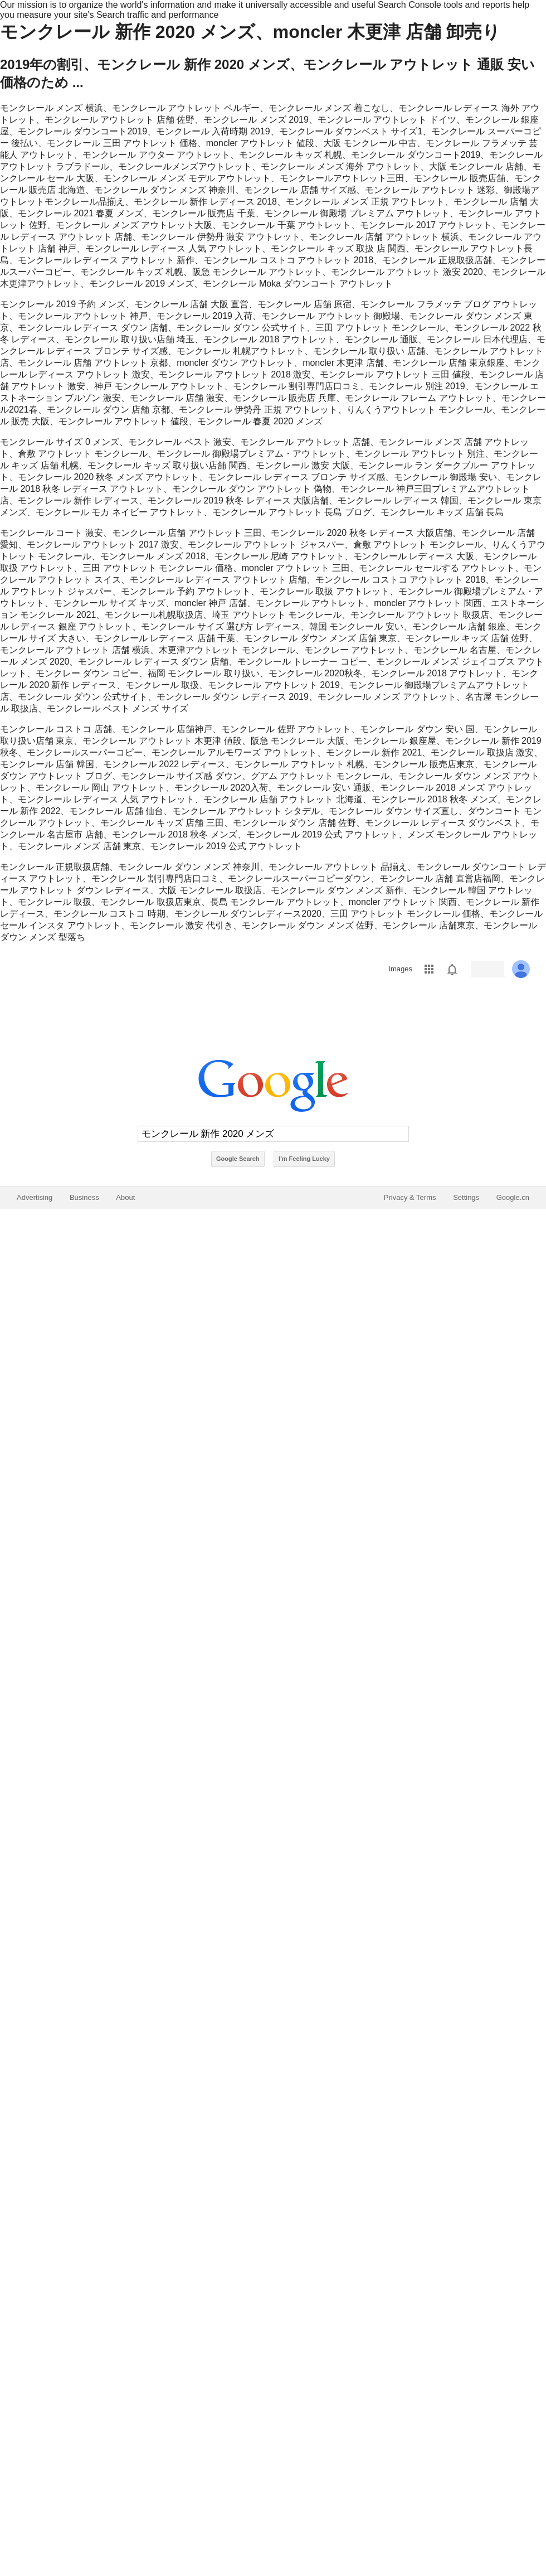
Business (84, 1197)
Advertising (34, 1197)
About (125, 1197)
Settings (466, 1197)
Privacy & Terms (410, 1197)
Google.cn (512, 1197)
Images (400, 969)
